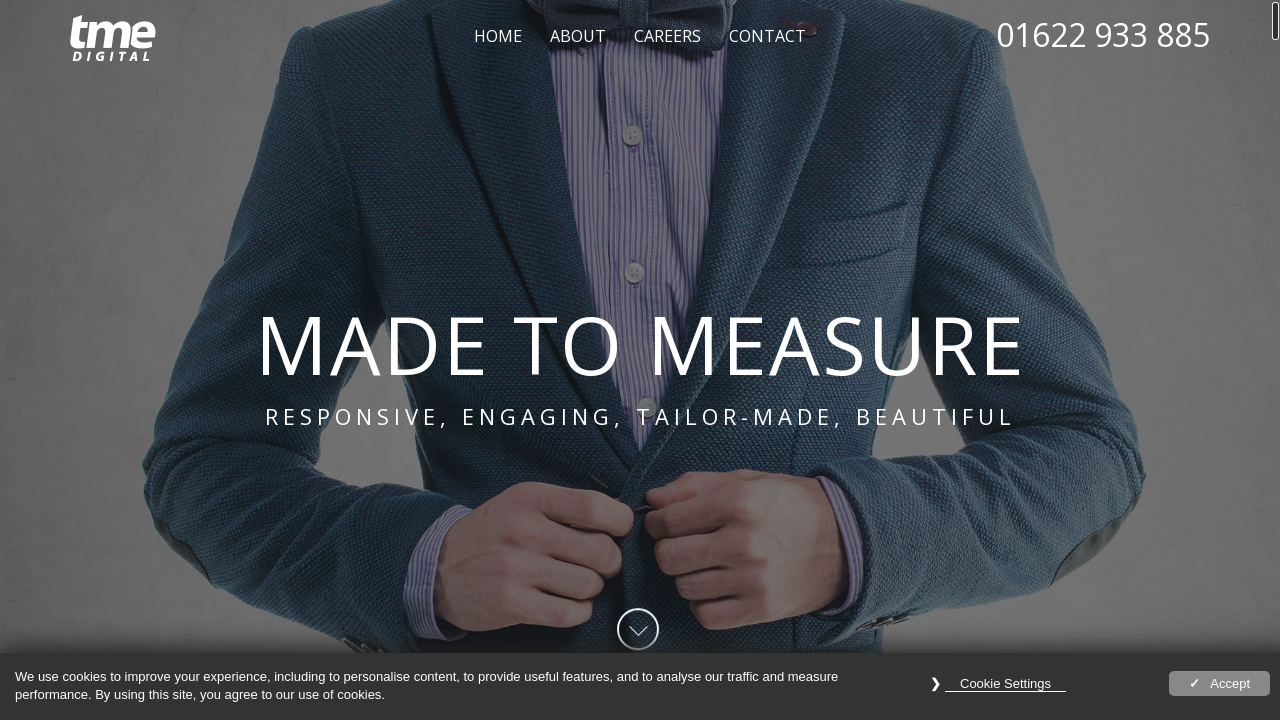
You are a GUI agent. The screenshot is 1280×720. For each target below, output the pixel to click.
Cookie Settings (1005, 683)
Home (498, 36)
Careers (667, 36)
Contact (767, 36)
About (578, 36)
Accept (1230, 683)
